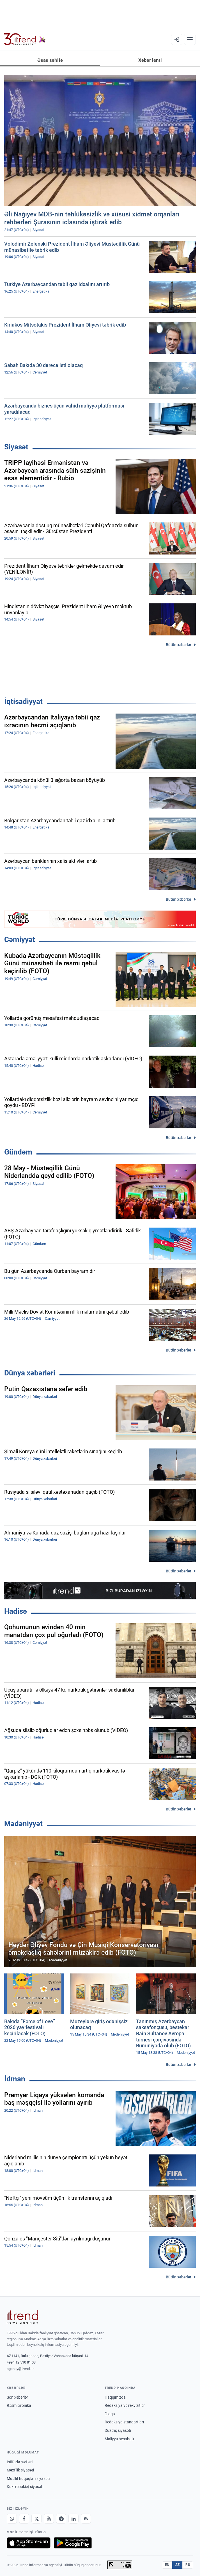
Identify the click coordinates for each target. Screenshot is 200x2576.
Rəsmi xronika (19, 2405)
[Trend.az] (25, 39)
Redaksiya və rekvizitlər (125, 2405)
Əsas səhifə (50, 60)
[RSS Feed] (86, 2519)
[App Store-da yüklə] (28, 2542)
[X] (36, 2519)
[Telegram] (61, 2519)
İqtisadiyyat (23, 701)
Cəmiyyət (19, 939)
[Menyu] (190, 39)
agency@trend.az (20, 2369)
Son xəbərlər (17, 2397)
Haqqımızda (115, 2397)
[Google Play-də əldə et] (73, 2542)
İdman (14, 2079)
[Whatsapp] (12, 2519)
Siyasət (16, 447)
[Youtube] (49, 2519)
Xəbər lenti (150, 60)
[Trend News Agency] (22, 2317)
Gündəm (18, 1152)
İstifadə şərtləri (20, 2462)
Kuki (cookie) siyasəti (25, 2486)
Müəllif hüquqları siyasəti (28, 2478)
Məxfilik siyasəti (20, 2470)
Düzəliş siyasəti (118, 2430)
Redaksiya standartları (124, 2422)
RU (187, 2565)
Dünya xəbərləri (29, 1373)
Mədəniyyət (23, 1823)
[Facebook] (24, 2519)
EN (167, 2565)
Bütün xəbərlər (178, 644)
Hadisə (15, 1611)
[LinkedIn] (73, 2519)
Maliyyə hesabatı (119, 2439)
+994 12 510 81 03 (21, 2362)
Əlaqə (110, 2414)
